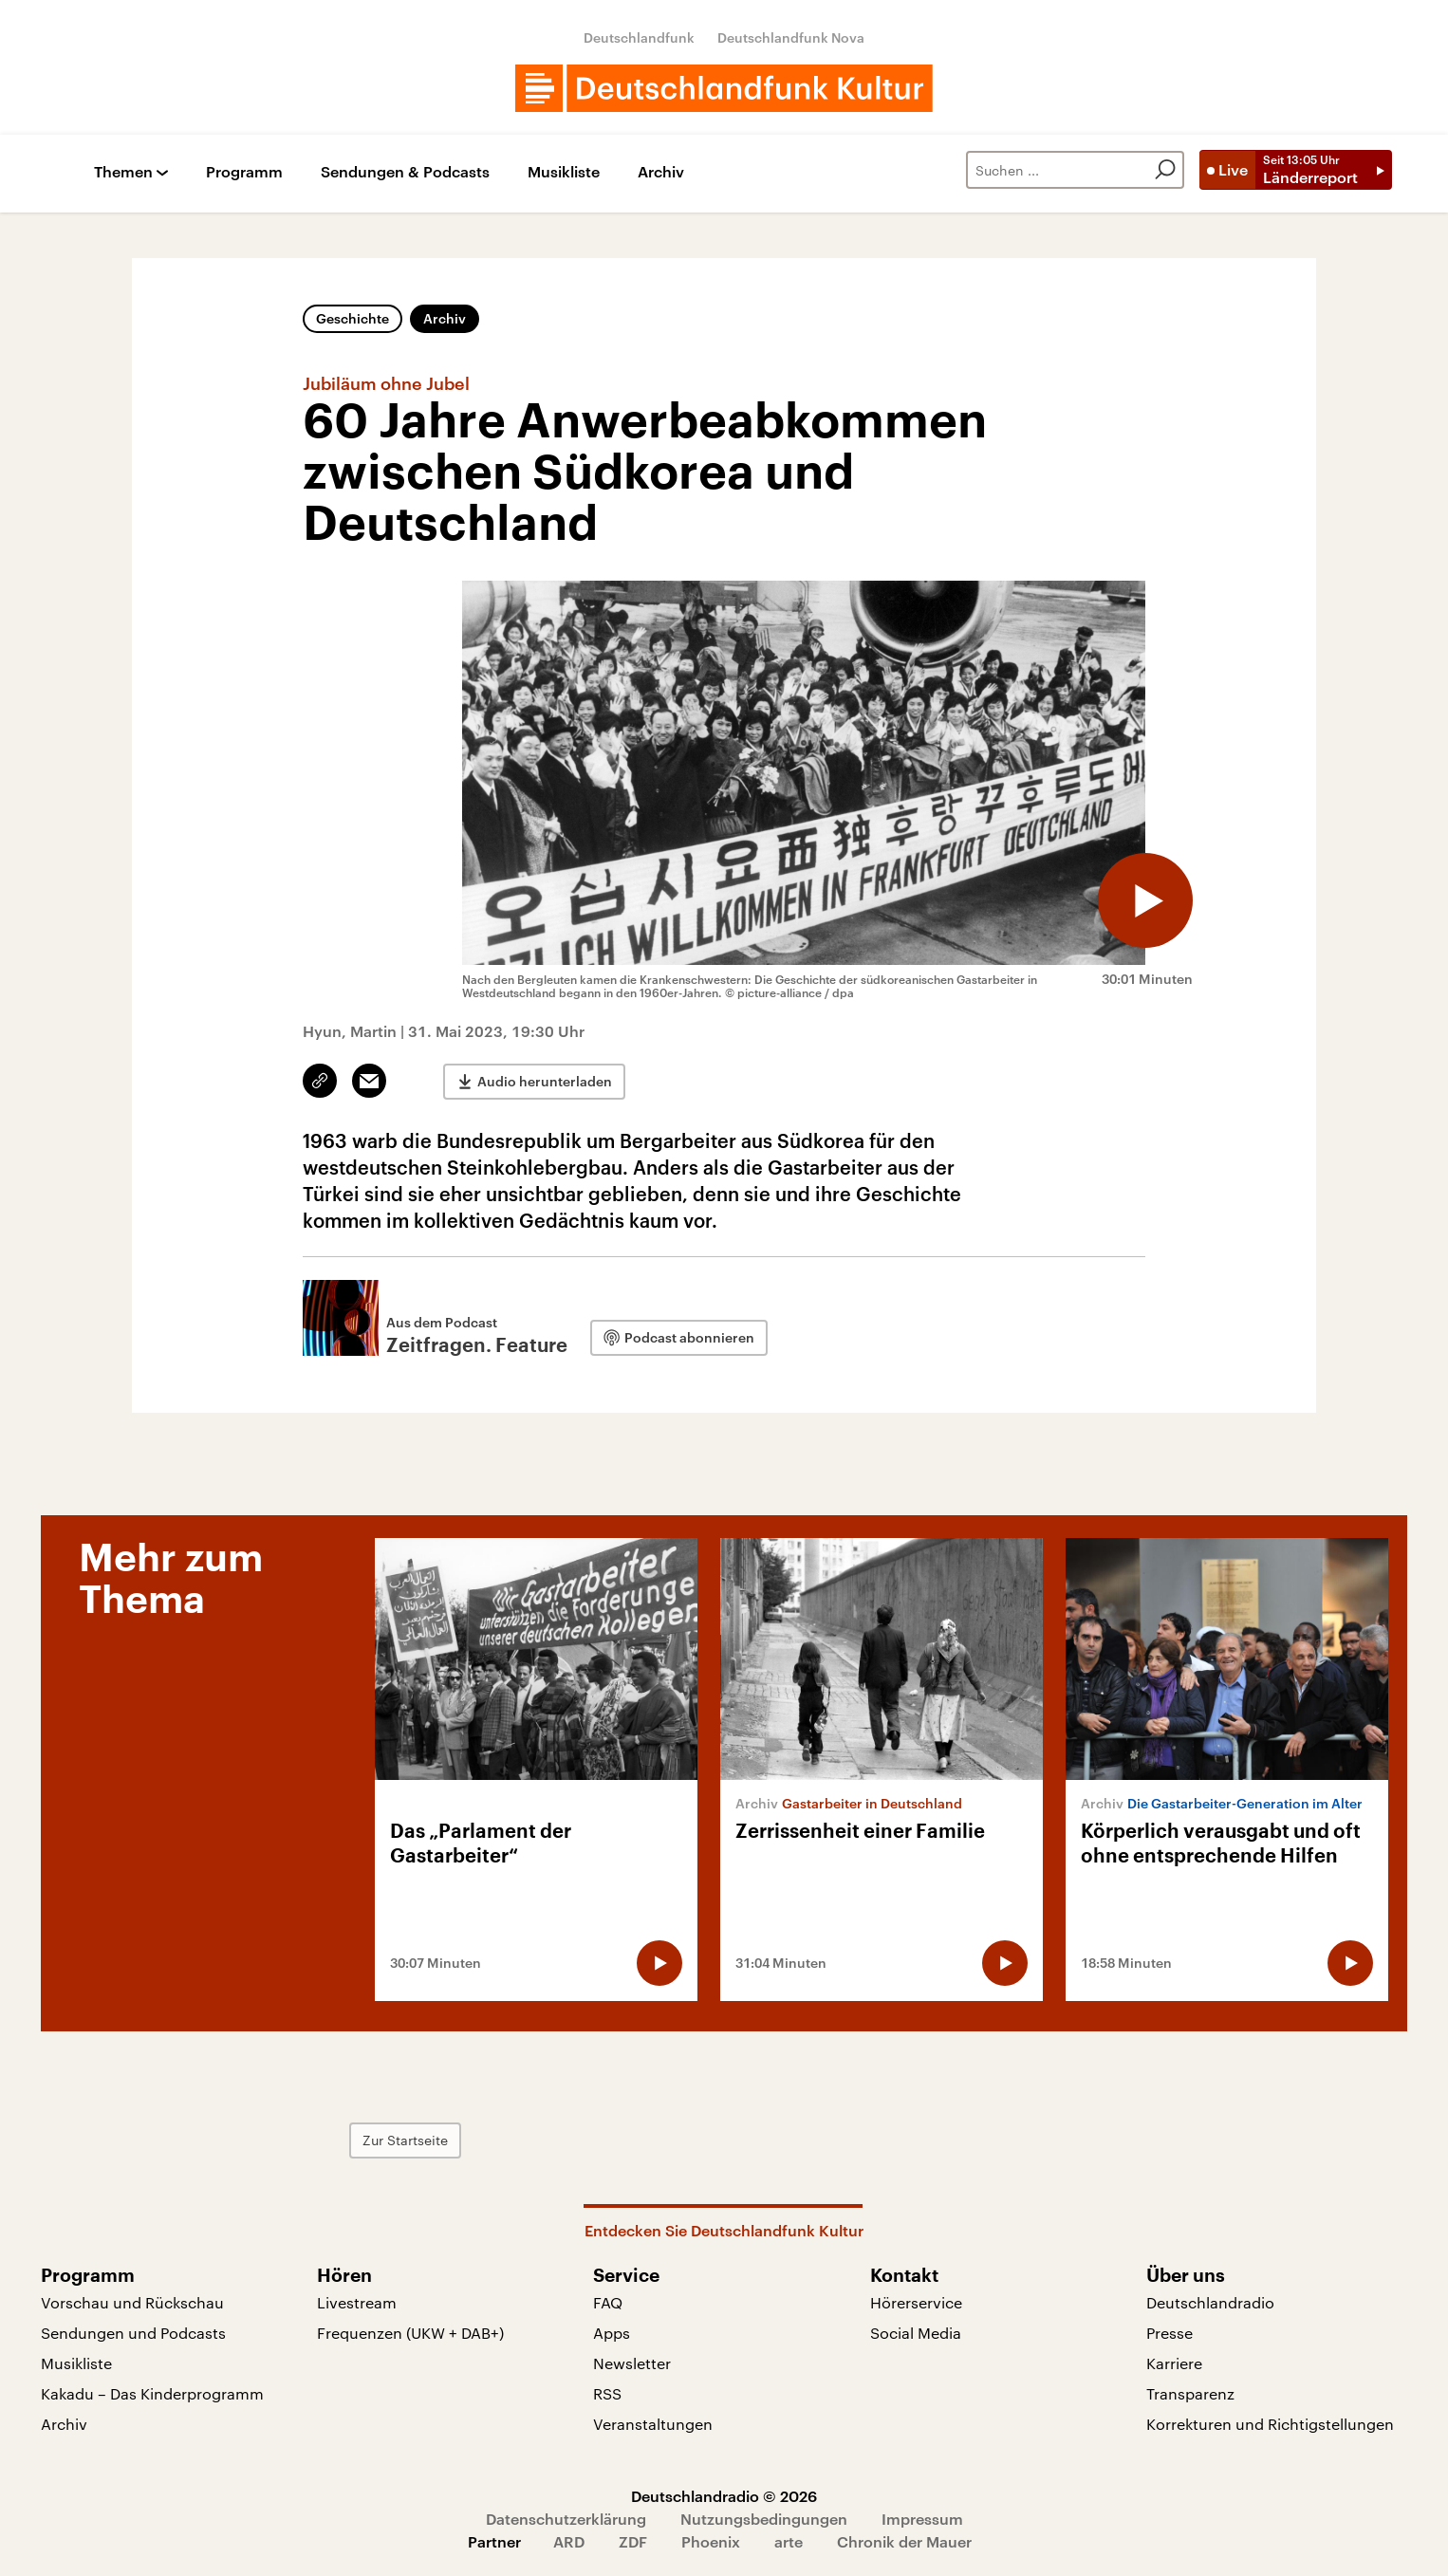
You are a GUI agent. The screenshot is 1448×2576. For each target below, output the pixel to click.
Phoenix (710, 2541)
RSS (607, 2393)
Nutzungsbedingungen (763, 2519)
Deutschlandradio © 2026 (724, 2496)
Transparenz (1190, 2393)
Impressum (922, 2519)
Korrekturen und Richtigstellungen (1270, 2424)
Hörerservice (916, 2302)
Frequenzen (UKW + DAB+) (410, 2333)
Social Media (915, 2333)
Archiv (661, 172)
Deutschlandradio (1210, 2302)
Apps (611, 2333)
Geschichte (352, 318)
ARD (569, 2541)
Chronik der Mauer (904, 2541)
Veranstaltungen (653, 2424)
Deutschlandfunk (639, 37)
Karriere (1174, 2363)
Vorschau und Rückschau (132, 2302)
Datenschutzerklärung (566, 2519)
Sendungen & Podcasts (405, 172)
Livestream (357, 2302)
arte (788, 2541)
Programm (244, 172)
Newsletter (632, 2363)
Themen (123, 172)
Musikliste (564, 172)
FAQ (607, 2302)
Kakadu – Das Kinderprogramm (152, 2393)
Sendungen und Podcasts (133, 2333)
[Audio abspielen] (1145, 900)
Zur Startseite (405, 2140)
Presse (1169, 2333)
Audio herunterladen (544, 1081)
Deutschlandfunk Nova (790, 37)
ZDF (633, 2541)
